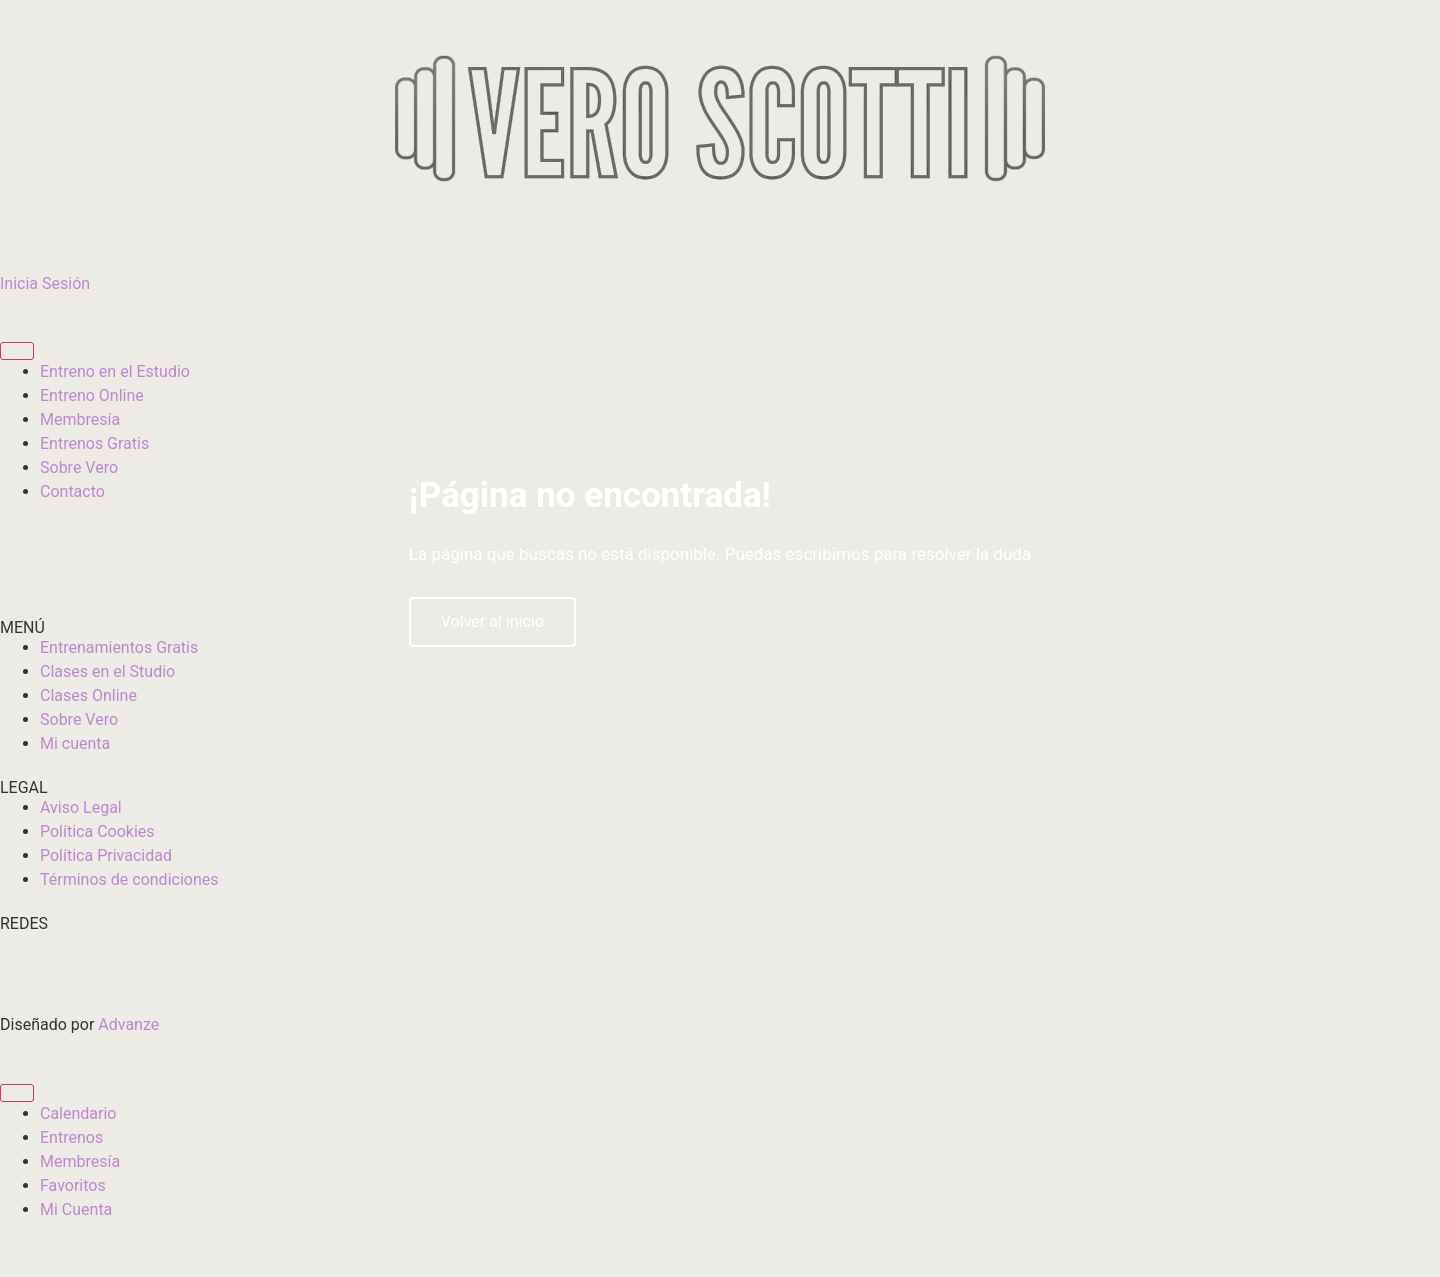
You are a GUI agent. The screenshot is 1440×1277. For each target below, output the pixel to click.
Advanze (128, 1024)
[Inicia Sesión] (25, 240)
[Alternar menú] (17, 351)
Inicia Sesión (45, 283)
